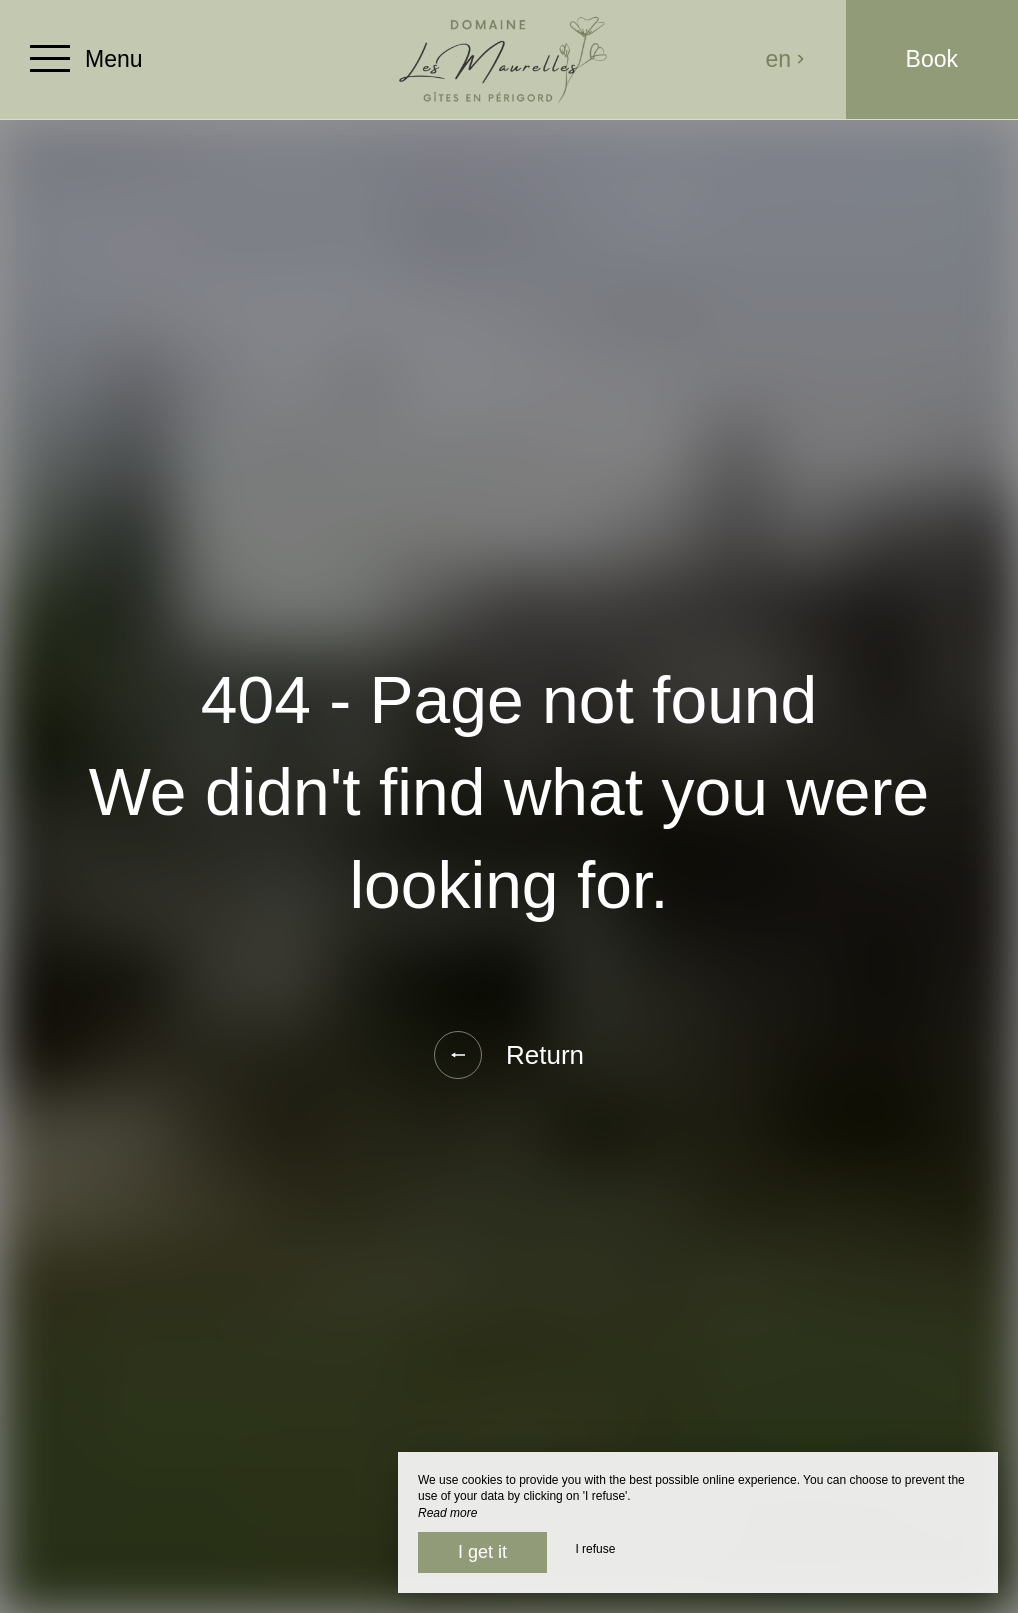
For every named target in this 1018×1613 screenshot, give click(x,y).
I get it (482, 1552)
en (786, 59)
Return (509, 1055)
